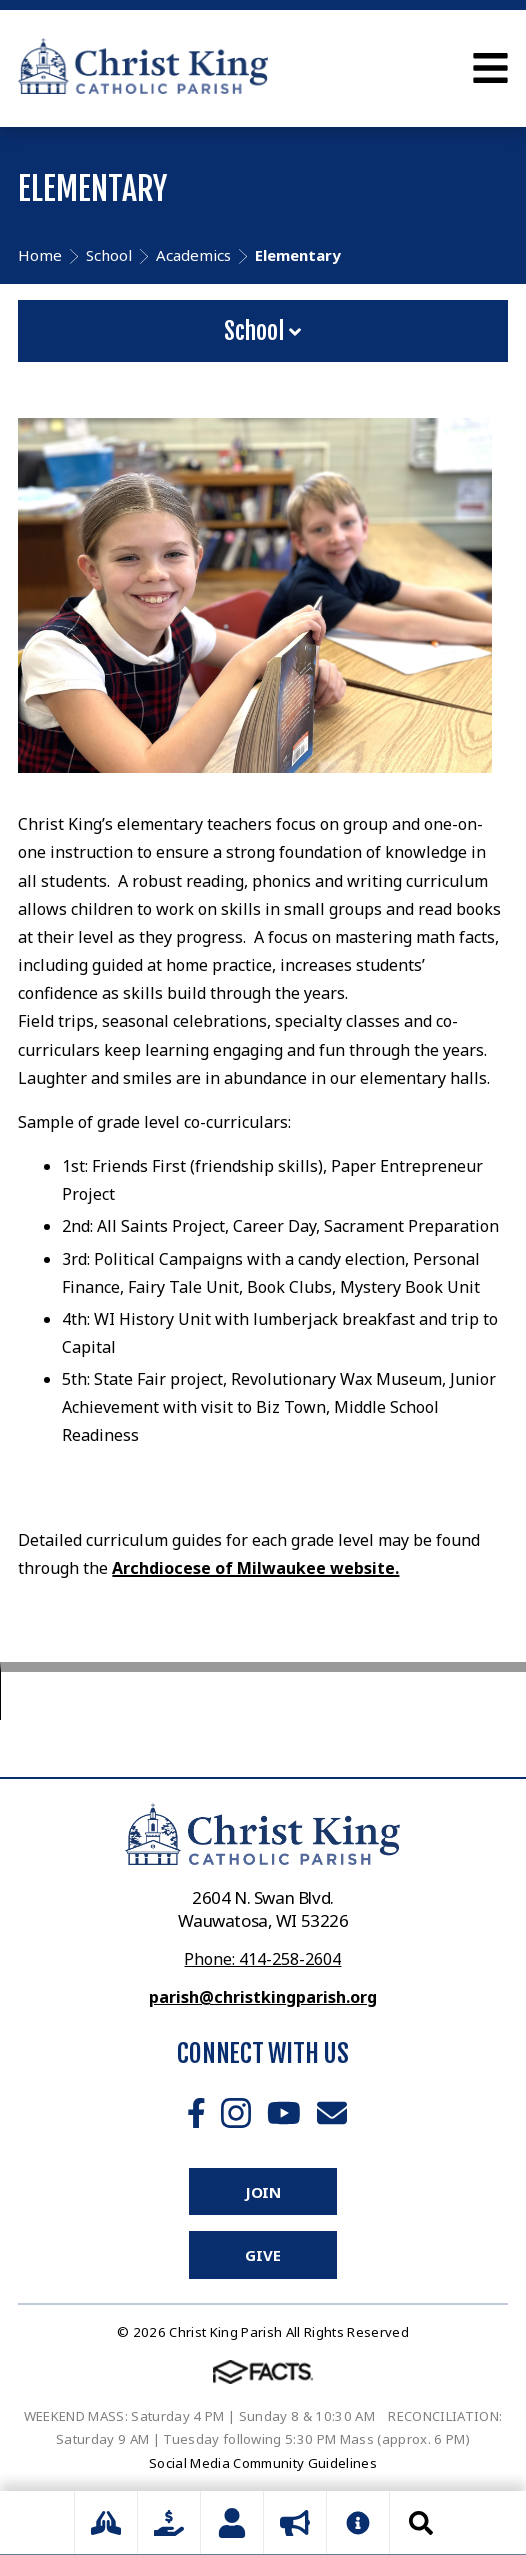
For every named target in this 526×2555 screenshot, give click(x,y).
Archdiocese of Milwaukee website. (255, 1568)
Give (262, 2255)
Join (263, 2192)
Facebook (196, 2113)
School (262, 331)
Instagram (236, 2113)
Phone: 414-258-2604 (262, 1959)
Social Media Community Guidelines (263, 2463)
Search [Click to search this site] (421, 2523)
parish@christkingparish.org (263, 1997)
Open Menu (490, 68)
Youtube (284, 2113)
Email (332, 2113)
